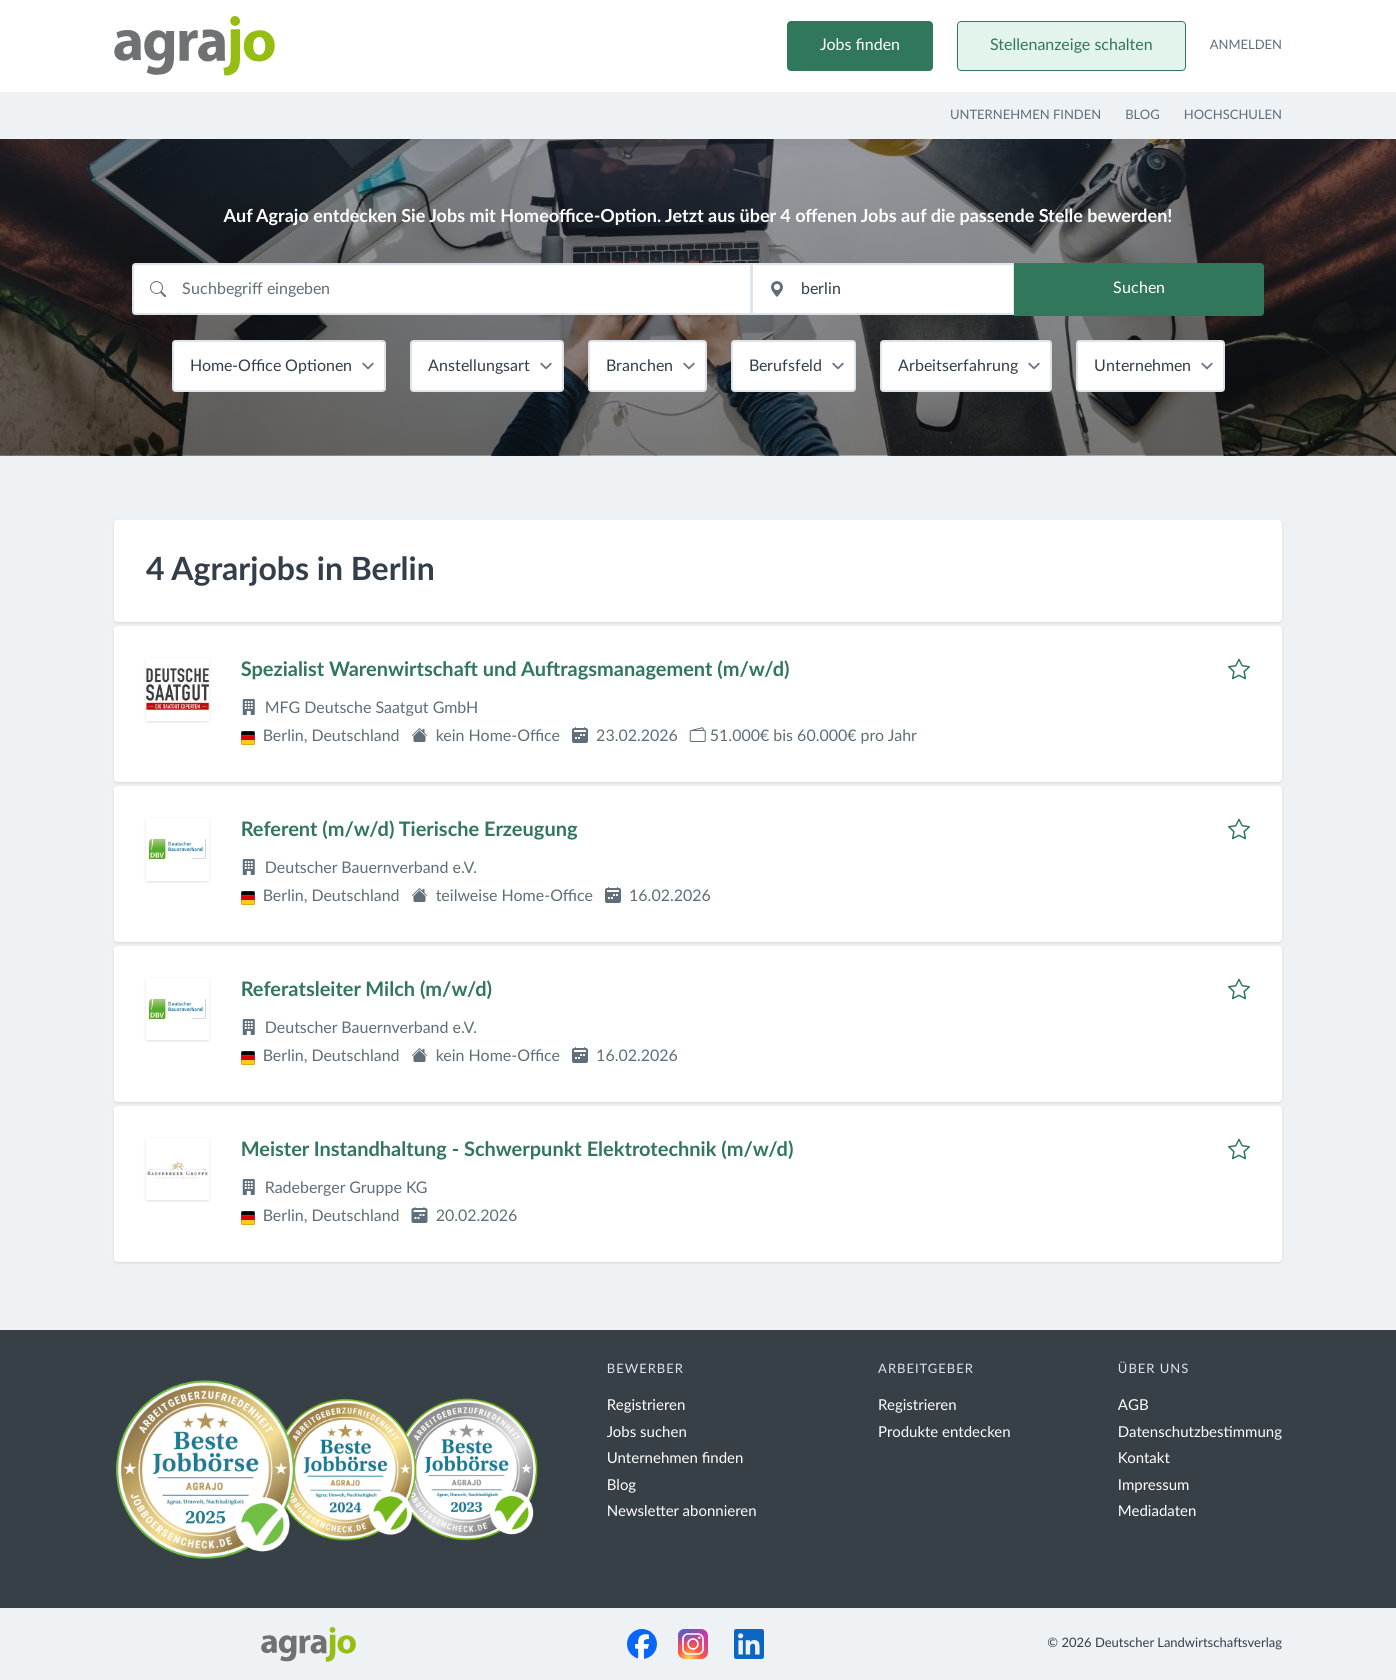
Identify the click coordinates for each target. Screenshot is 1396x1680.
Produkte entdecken (944, 1432)
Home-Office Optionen (271, 366)
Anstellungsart (479, 366)
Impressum (1154, 1485)
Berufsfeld (785, 366)
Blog (1142, 115)
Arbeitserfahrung (958, 366)
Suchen (1139, 290)
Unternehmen (1142, 366)
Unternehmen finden (1025, 115)
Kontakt (1144, 1458)
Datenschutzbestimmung (1200, 1432)
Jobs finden (860, 46)
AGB (1133, 1405)
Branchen (639, 366)
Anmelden (1246, 45)
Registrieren (646, 1405)
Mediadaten (1157, 1511)
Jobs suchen (647, 1432)
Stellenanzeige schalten (1071, 46)
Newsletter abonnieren (682, 1511)
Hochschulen (1233, 115)
